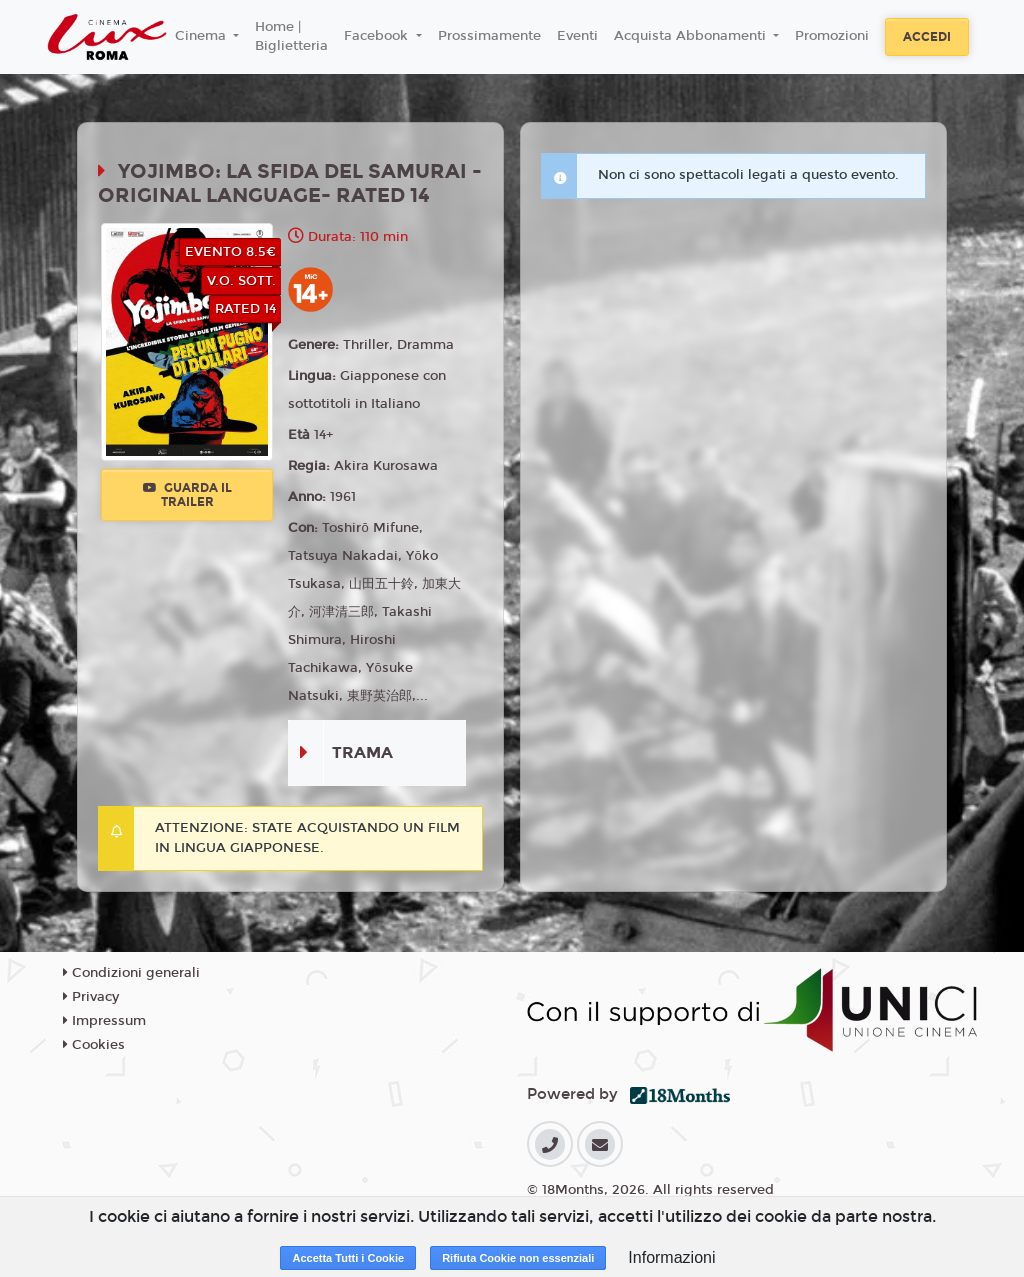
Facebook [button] (378, 36)
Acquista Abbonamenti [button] (692, 36)
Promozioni (832, 36)
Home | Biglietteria (291, 37)
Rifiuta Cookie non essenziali (518, 1258)
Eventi (577, 36)
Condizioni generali (131, 973)
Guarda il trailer (187, 495)
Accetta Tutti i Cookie (348, 1258)
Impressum (104, 1021)
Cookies (94, 1045)
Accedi (927, 37)
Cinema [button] (202, 36)
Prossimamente (489, 36)
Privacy (91, 997)
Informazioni (671, 1257)
